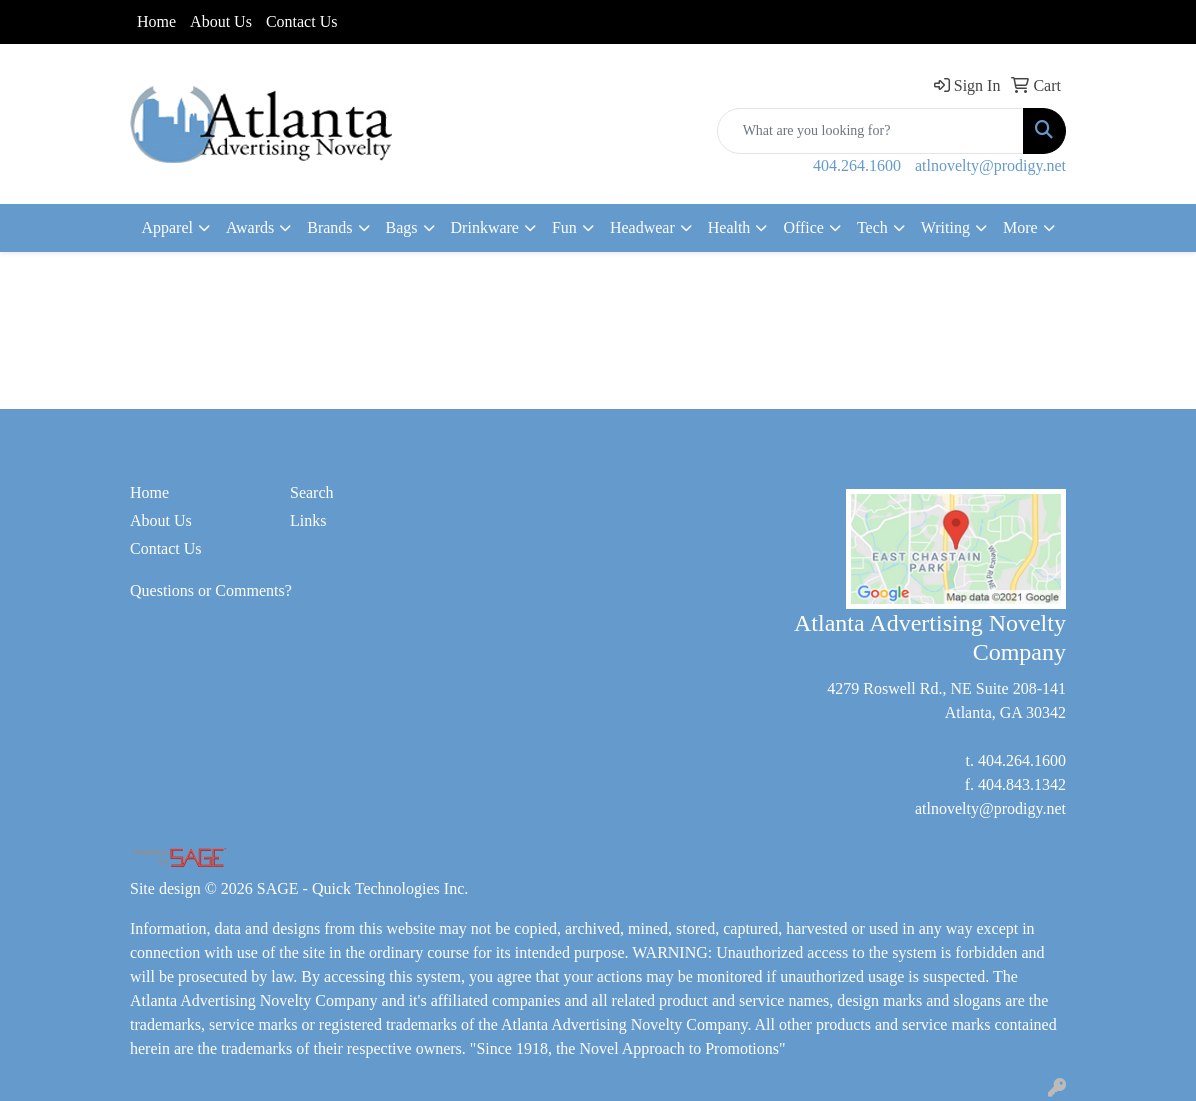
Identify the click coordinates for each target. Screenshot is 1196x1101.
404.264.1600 (857, 165)
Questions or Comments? (211, 590)
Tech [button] (872, 227)
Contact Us (302, 21)
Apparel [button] (167, 227)
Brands (329, 227)
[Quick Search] (870, 131)
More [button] (1020, 227)
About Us (221, 21)
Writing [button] (945, 227)
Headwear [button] (642, 227)
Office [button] (803, 227)
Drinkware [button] (485, 227)
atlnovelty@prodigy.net (990, 165)
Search (312, 492)
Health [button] (729, 227)
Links (308, 520)
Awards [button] (250, 227)
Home (156, 21)
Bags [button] (402, 227)
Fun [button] (564, 227)
